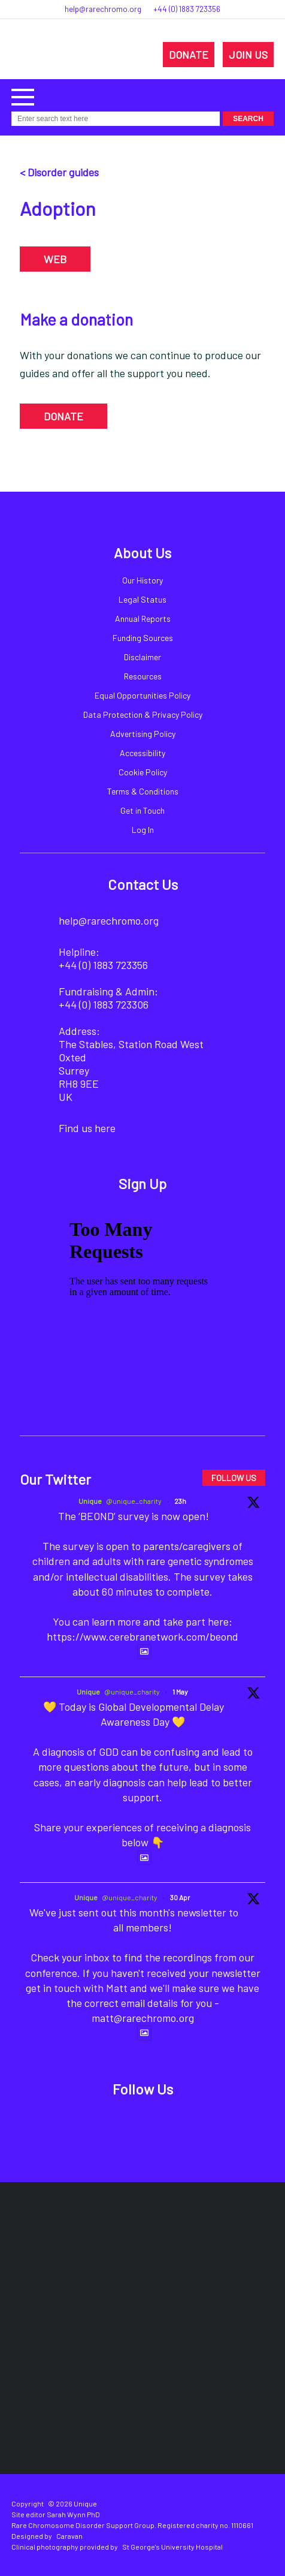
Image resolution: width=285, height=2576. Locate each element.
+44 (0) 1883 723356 (186, 9)
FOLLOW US (233, 1478)
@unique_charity (134, 1501)
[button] (22, 95)
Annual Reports (143, 618)
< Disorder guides (59, 172)
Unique (90, 1501)
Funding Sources (143, 638)
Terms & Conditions (142, 791)
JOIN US (248, 54)
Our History (142, 580)
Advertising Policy (142, 734)
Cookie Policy (143, 772)
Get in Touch (142, 810)
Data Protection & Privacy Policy (142, 714)
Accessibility (142, 753)
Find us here (87, 1127)
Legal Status (142, 599)
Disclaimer (142, 657)
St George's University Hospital (172, 2546)
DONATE (188, 54)
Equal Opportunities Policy (142, 695)
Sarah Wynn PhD (73, 2514)
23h (180, 1501)
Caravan (69, 2536)
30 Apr (180, 1897)
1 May (180, 1691)
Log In (143, 829)
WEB (55, 259)
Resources (143, 676)
